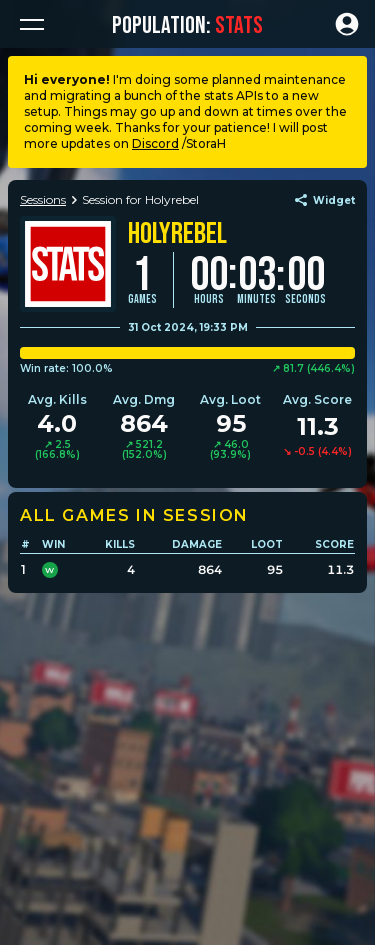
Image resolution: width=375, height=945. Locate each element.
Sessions (43, 199)
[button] (32, 24)
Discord (155, 143)
